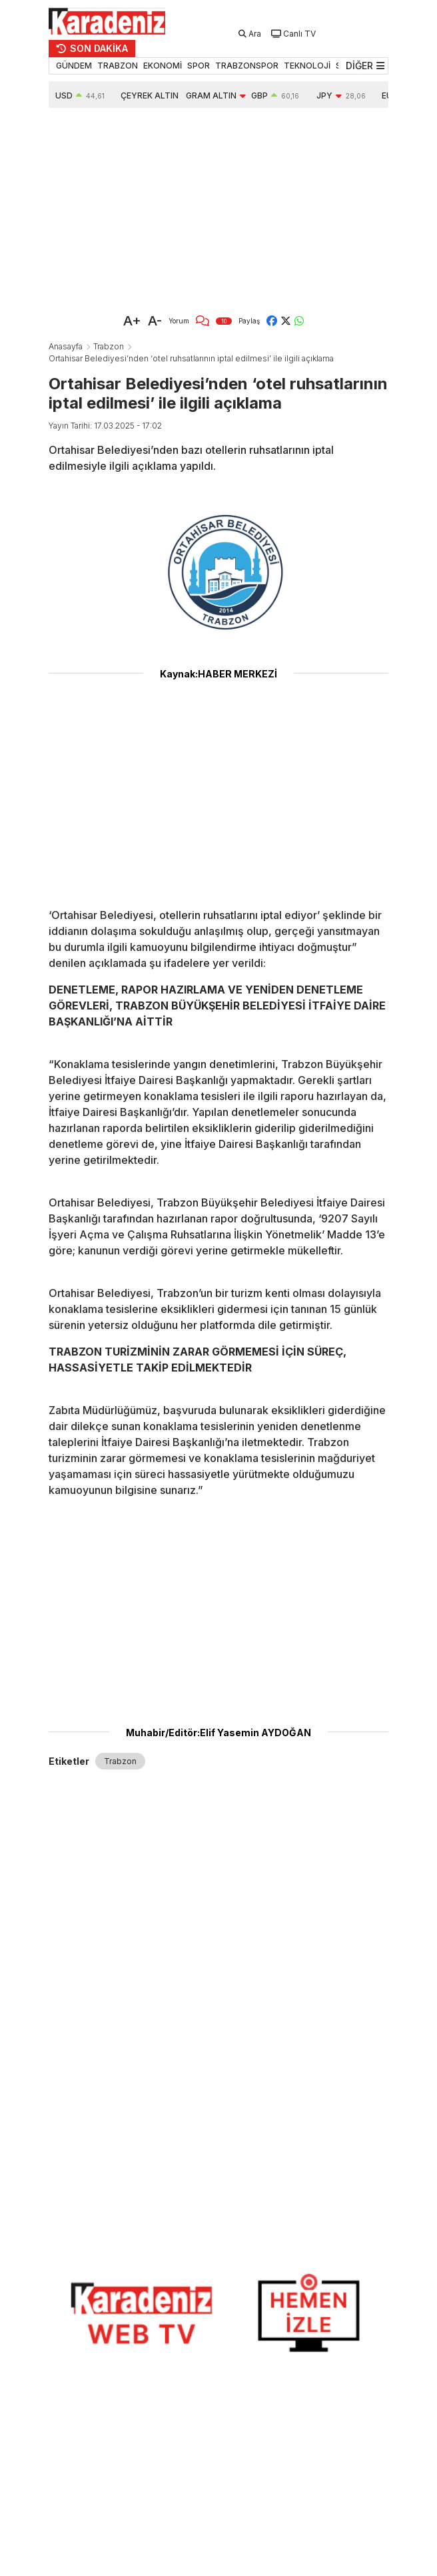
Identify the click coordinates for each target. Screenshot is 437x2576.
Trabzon (108, 346)
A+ (132, 321)
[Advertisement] (218, 207)
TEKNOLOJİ (307, 66)
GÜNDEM (74, 66)
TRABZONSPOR (246, 66)
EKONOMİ (162, 66)
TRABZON (117, 66)
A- (155, 321)
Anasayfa (66, 346)
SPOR (198, 66)
